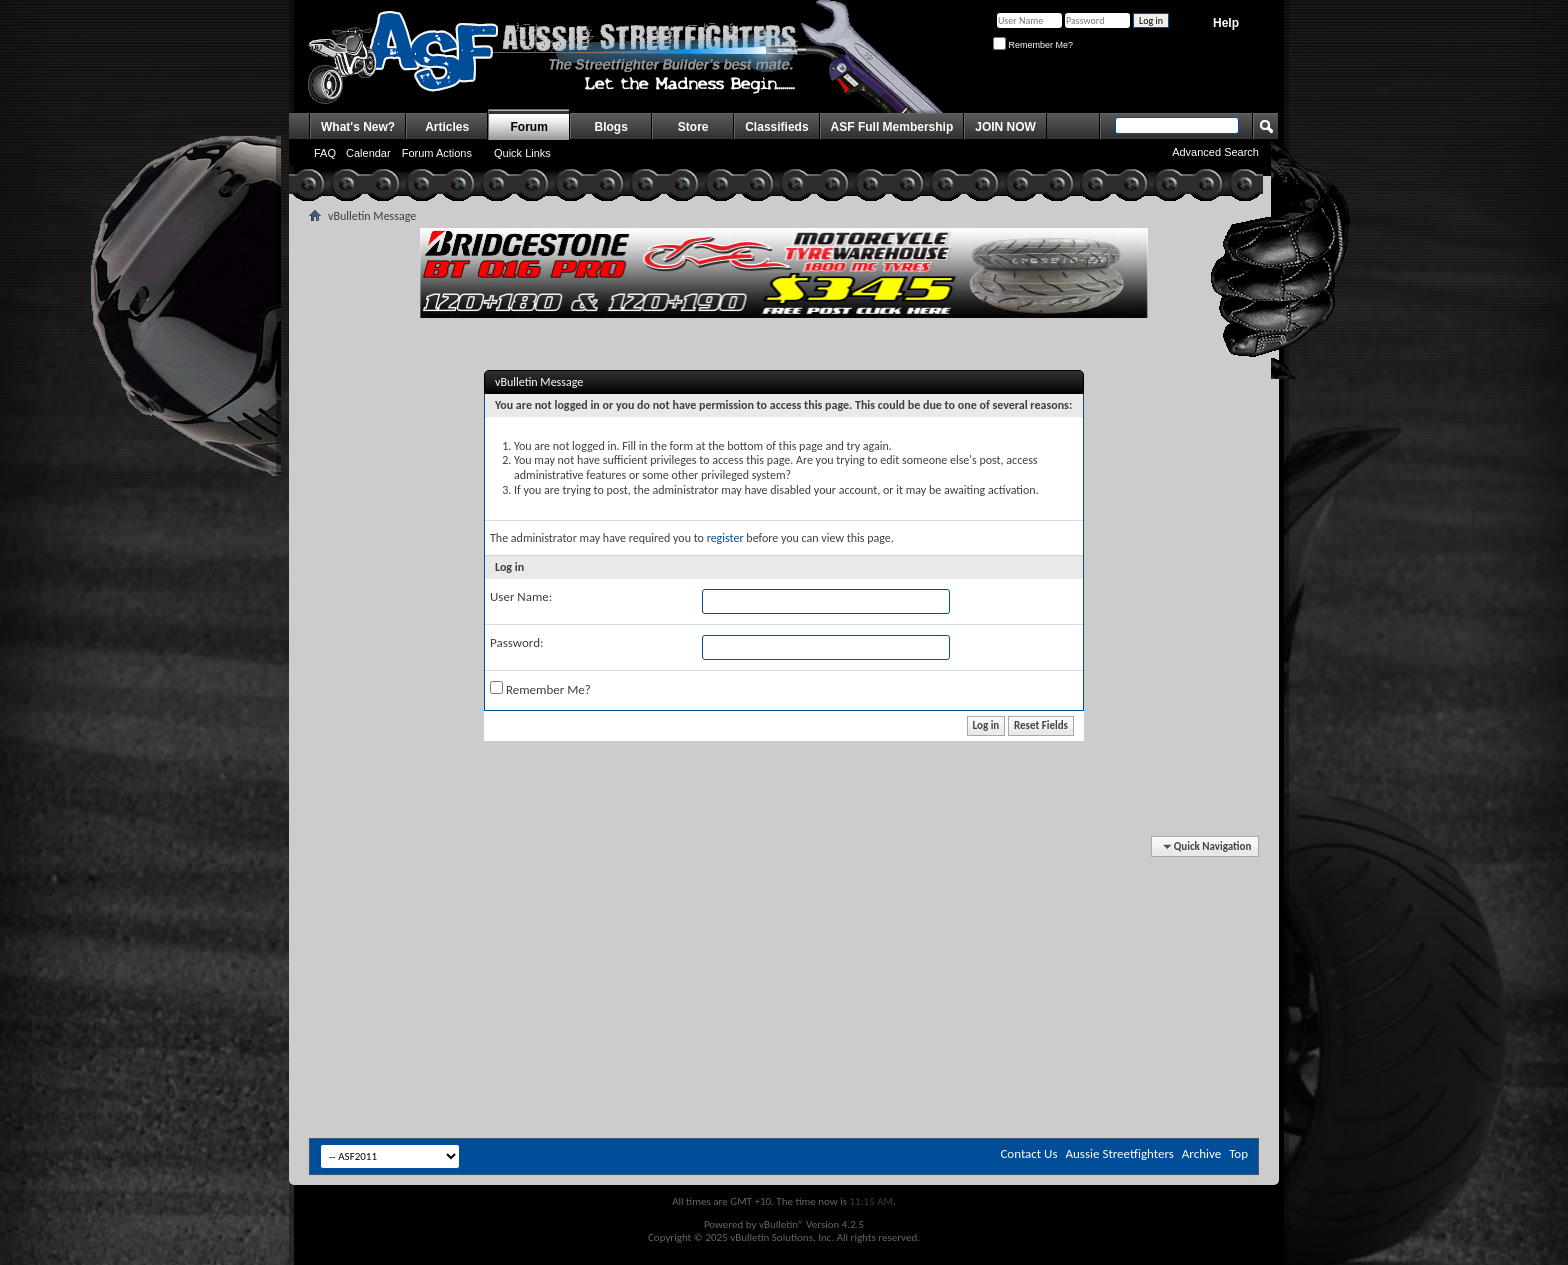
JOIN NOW (1005, 127)
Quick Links (522, 153)
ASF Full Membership (892, 127)
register (725, 538)
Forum (529, 127)
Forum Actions (437, 153)
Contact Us (1028, 1153)
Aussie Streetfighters (1120, 1153)
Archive (1201, 1153)
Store (693, 127)
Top (1238, 1153)
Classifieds (776, 127)
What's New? (358, 127)
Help (1226, 23)
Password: (516, 642)
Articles (447, 127)
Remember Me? (1033, 45)
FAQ (325, 153)
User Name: (521, 596)
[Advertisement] (784, 898)
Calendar (368, 153)
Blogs (611, 127)
